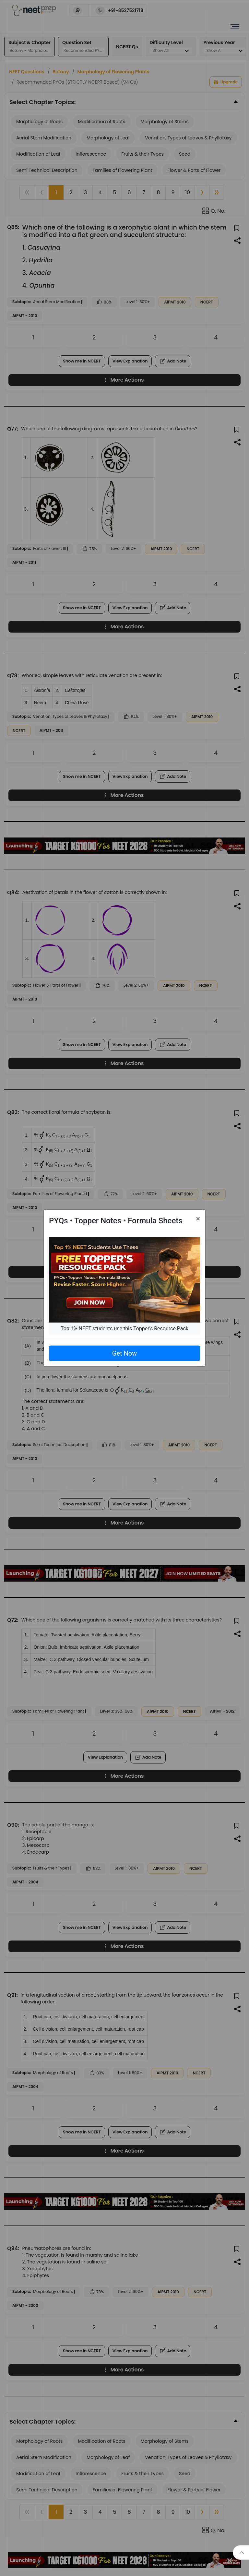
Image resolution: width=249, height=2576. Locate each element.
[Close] (198, 1219)
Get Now (124, 1353)
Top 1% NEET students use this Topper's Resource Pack (124, 1328)
